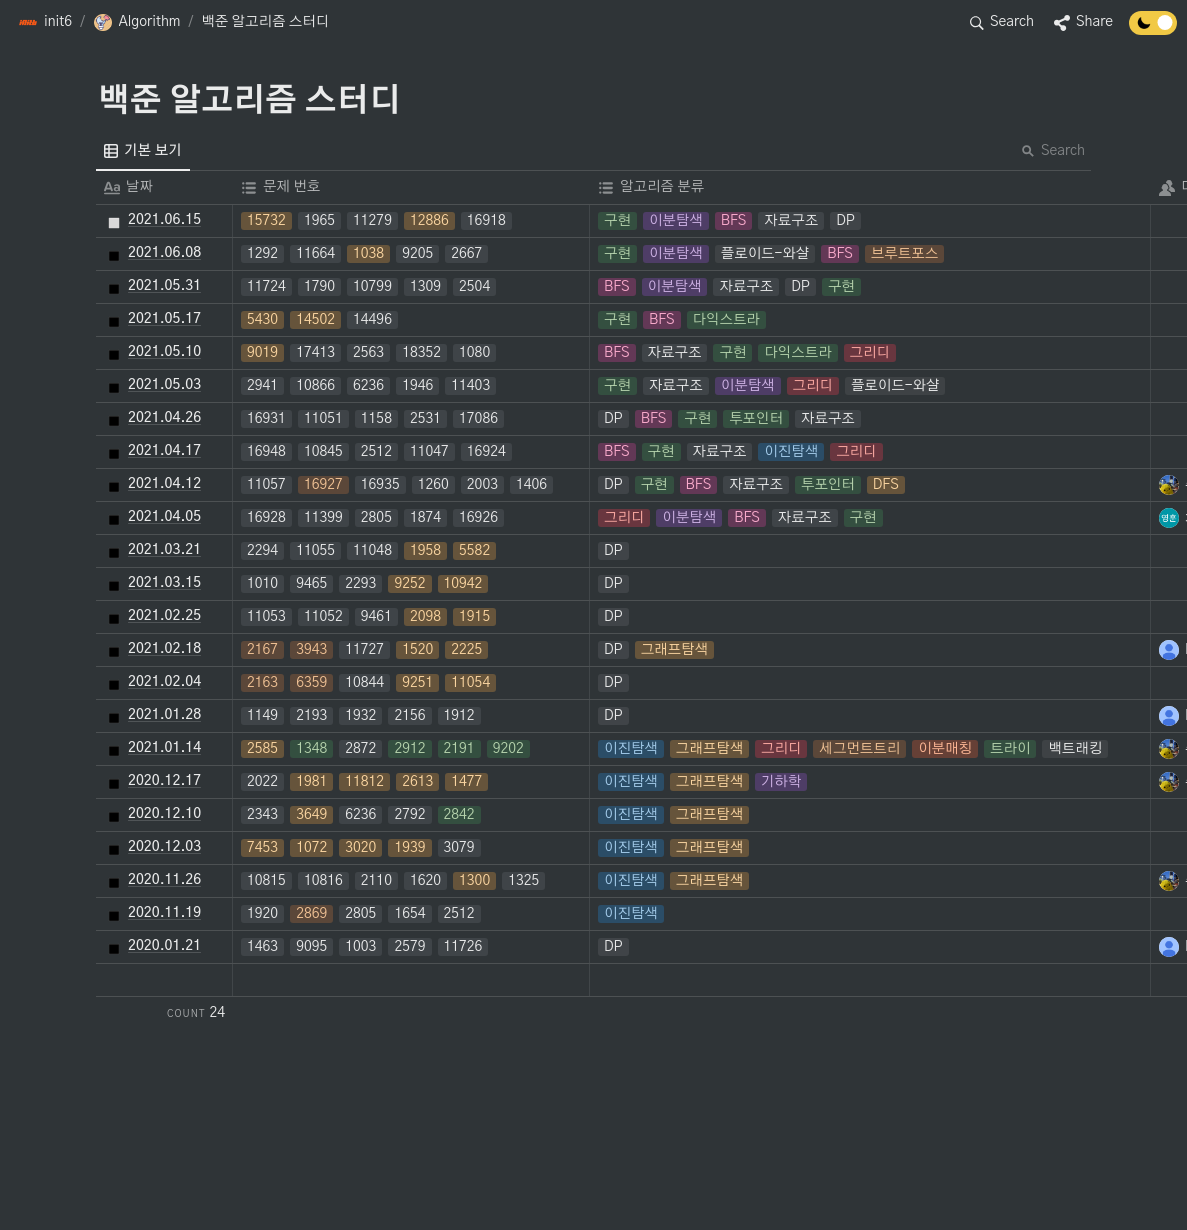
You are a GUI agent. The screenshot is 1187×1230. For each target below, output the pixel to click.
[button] (45, 23)
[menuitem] (143, 151)
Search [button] (1053, 151)
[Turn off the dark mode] (1153, 30)
